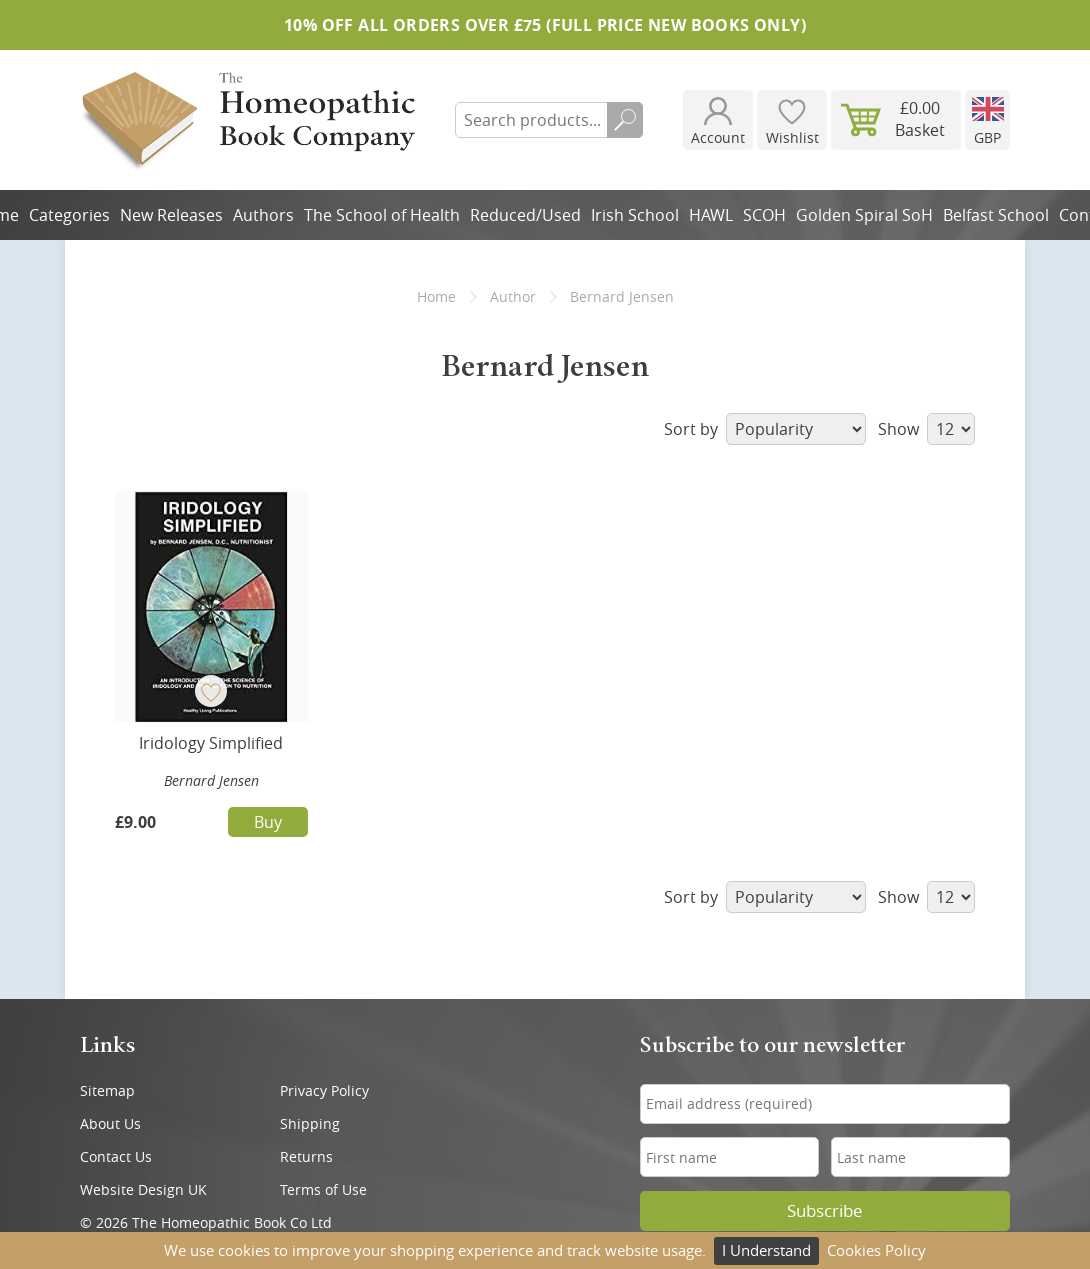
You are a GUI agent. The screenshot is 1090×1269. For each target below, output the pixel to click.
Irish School (635, 215)
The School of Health (382, 215)
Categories (69, 215)
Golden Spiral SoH (864, 215)
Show (926, 429)
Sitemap (107, 1090)
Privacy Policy (324, 1090)
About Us (110, 1123)
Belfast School (996, 215)
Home (436, 296)
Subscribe (825, 1211)
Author (513, 296)
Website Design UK (143, 1189)
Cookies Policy (876, 1250)
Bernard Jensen (211, 780)
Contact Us (116, 1156)
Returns (306, 1156)
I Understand (766, 1250)
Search (625, 120)
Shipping (310, 1123)
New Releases (171, 215)
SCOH (764, 215)
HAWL (711, 215)
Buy (268, 822)
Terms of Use (323, 1189)
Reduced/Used (525, 215)
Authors (263, 215)
